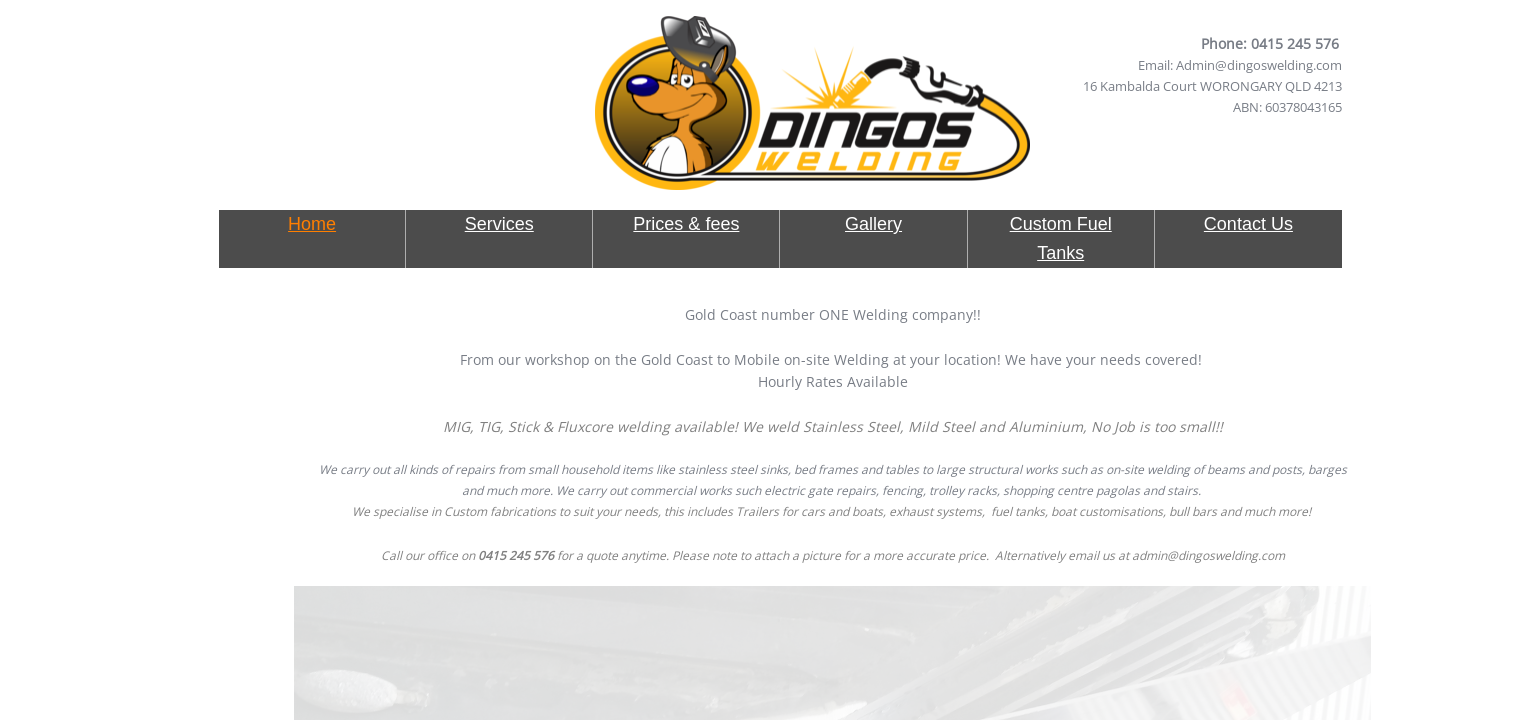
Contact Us (1248, 224)
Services (499, 224)
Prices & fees (686, 224)
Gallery (873, 224)
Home (312, 224)
